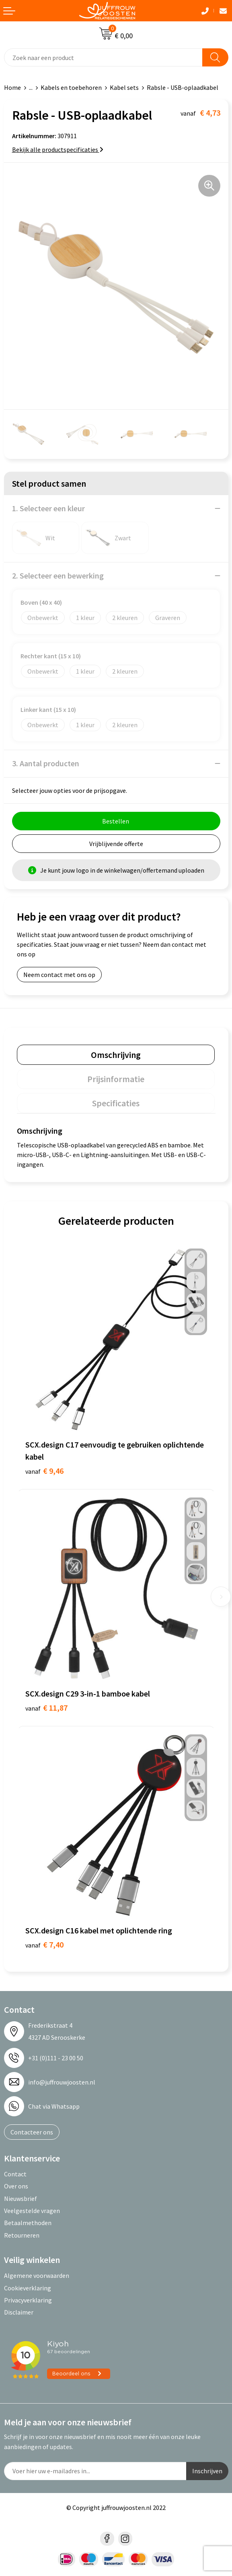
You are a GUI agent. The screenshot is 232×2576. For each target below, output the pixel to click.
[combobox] (103, 57)
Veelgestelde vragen (32, 2211)
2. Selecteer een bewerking (58, 575)
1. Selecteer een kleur (48, 508)
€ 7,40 (44, 1944)
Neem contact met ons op (59, 975)
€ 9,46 (44, 1471)
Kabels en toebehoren (71, 87)
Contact (15, 2174)
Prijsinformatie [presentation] (115, 1079)
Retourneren (21, 2235)
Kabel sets (124, 87)
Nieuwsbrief (20, 2198)
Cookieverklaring (27, 2288)
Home (12, 87)
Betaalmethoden (27, 2223)
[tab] (116, 1055)
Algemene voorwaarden (36, 2275)
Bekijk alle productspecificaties (57, 149)
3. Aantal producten (45, 763)
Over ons (16, 2186)
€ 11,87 (46, 1708)
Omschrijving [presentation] (116, 1054)
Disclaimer (18, 2312)
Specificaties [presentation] (116, 1103)
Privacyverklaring (28, 2300)
